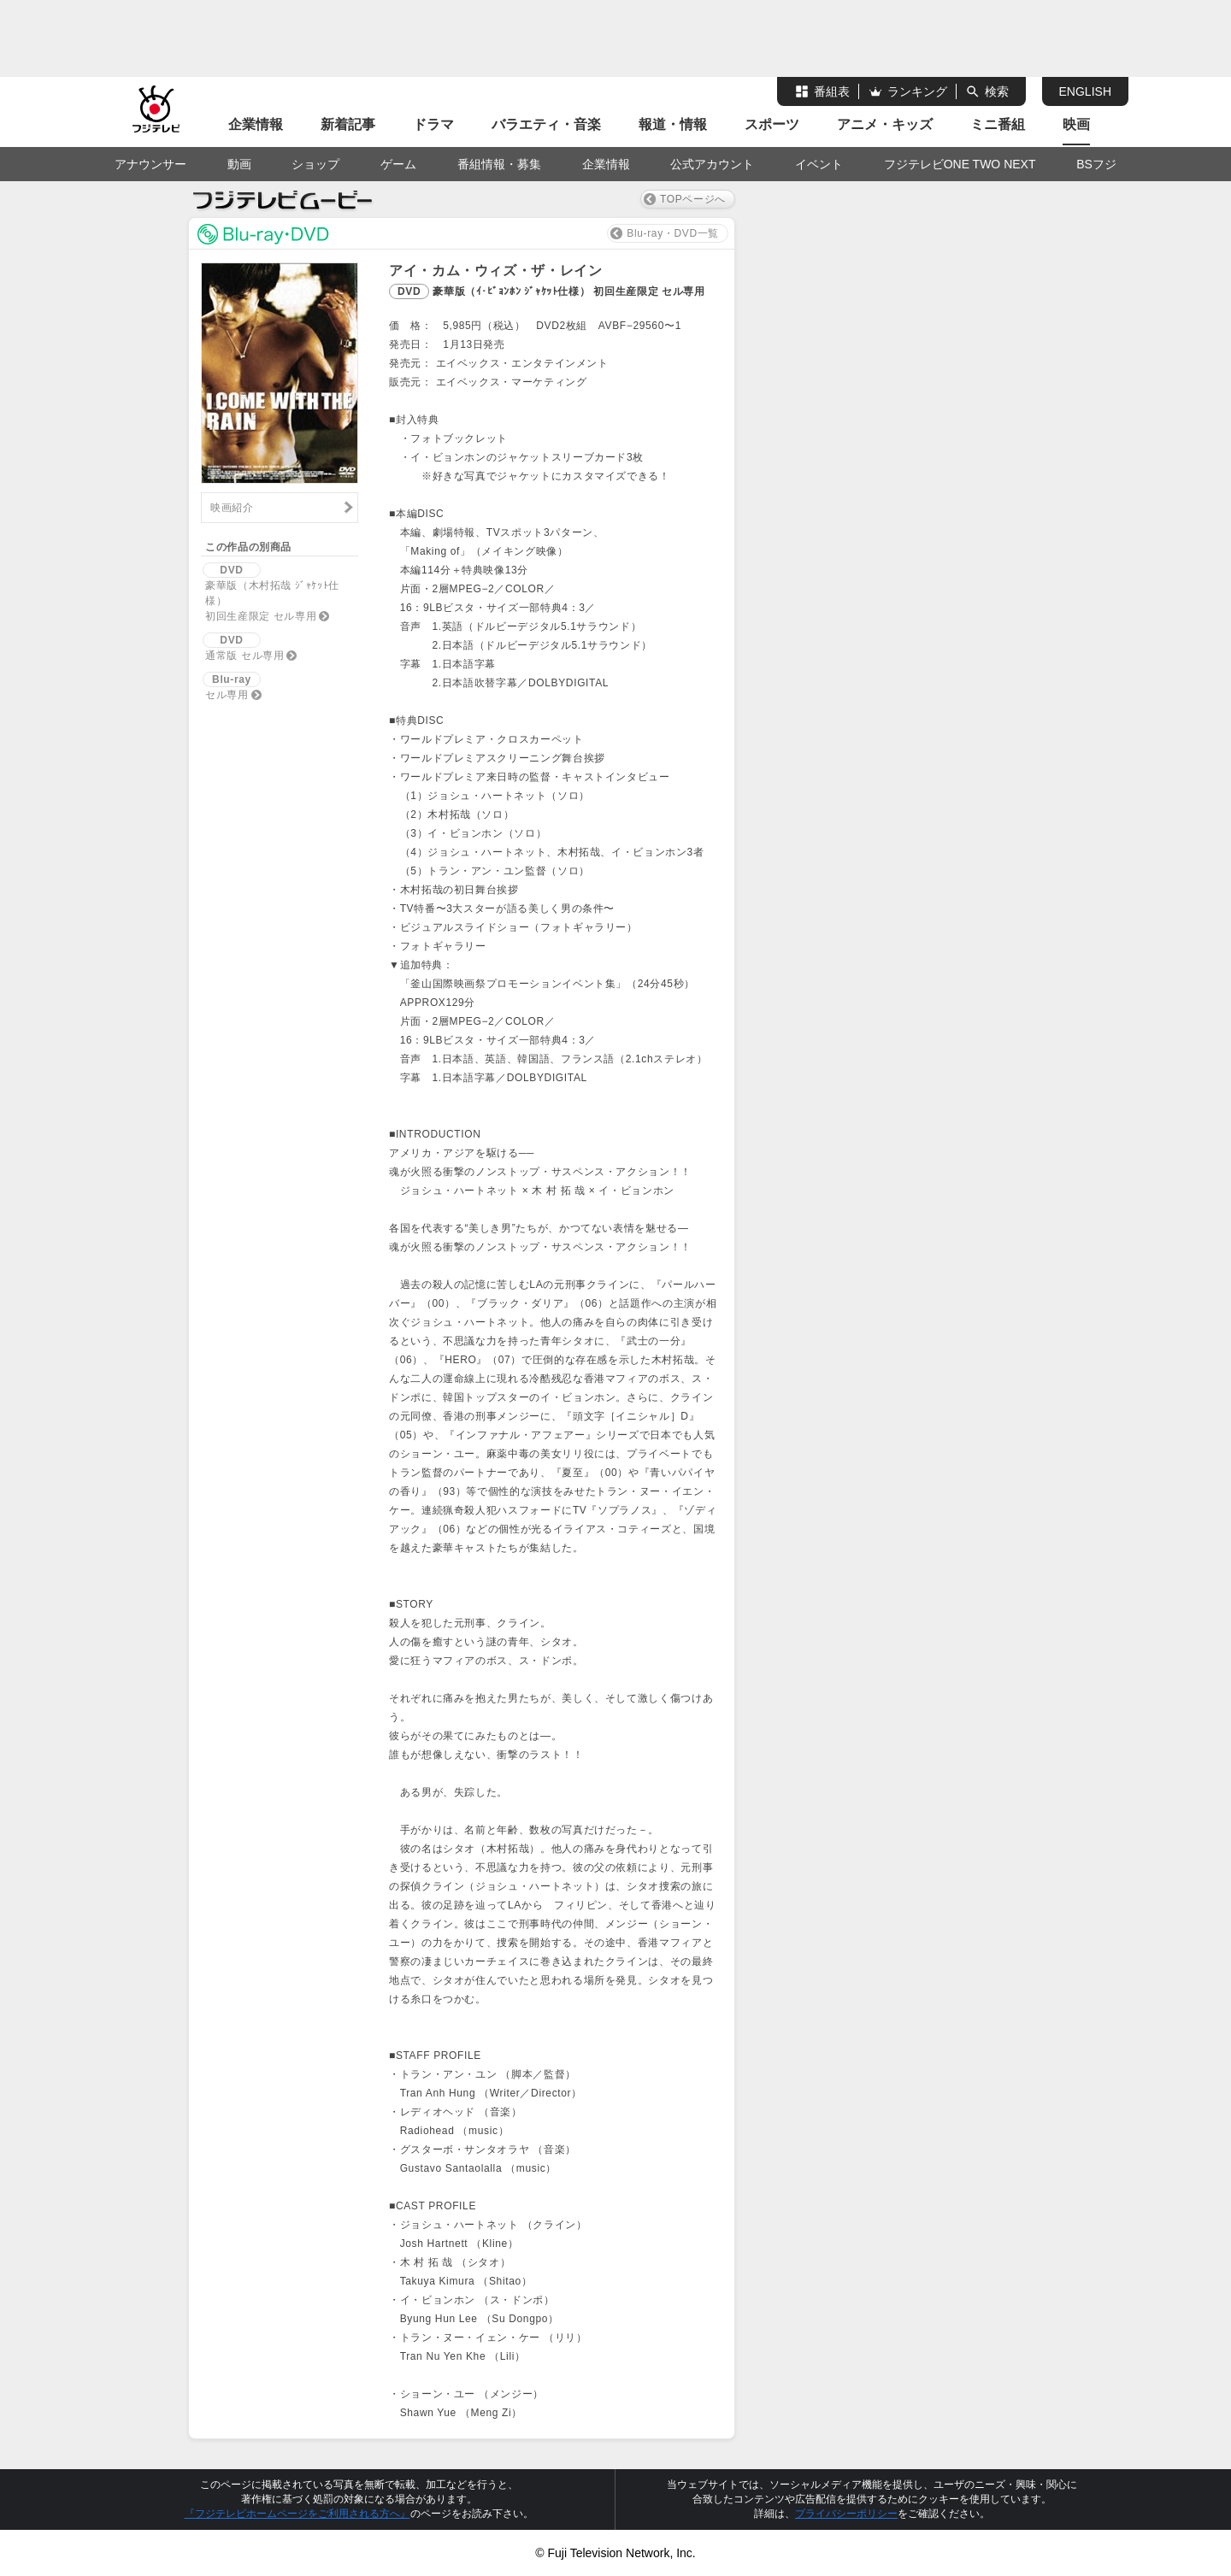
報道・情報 (673, 124)
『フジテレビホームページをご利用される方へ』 (297, 2514)
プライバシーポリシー (846, 2514)
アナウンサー (150, 164)
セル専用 (232, 686)
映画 (1076, 124)
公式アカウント (712, 164)
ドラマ (433, 124)
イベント (819, 164)
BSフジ (1096, 164)
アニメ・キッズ (885, 124)
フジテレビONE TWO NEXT (960, 164)
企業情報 (255, 124)
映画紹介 (232, 508)
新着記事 (348, 124)
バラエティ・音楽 (546, 124)
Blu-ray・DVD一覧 (673, 233)
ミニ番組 (997, 124)
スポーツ (772, 124)
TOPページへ (693, 199)
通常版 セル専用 (243, 647)
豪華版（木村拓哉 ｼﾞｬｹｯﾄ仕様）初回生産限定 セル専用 (271, 592)
